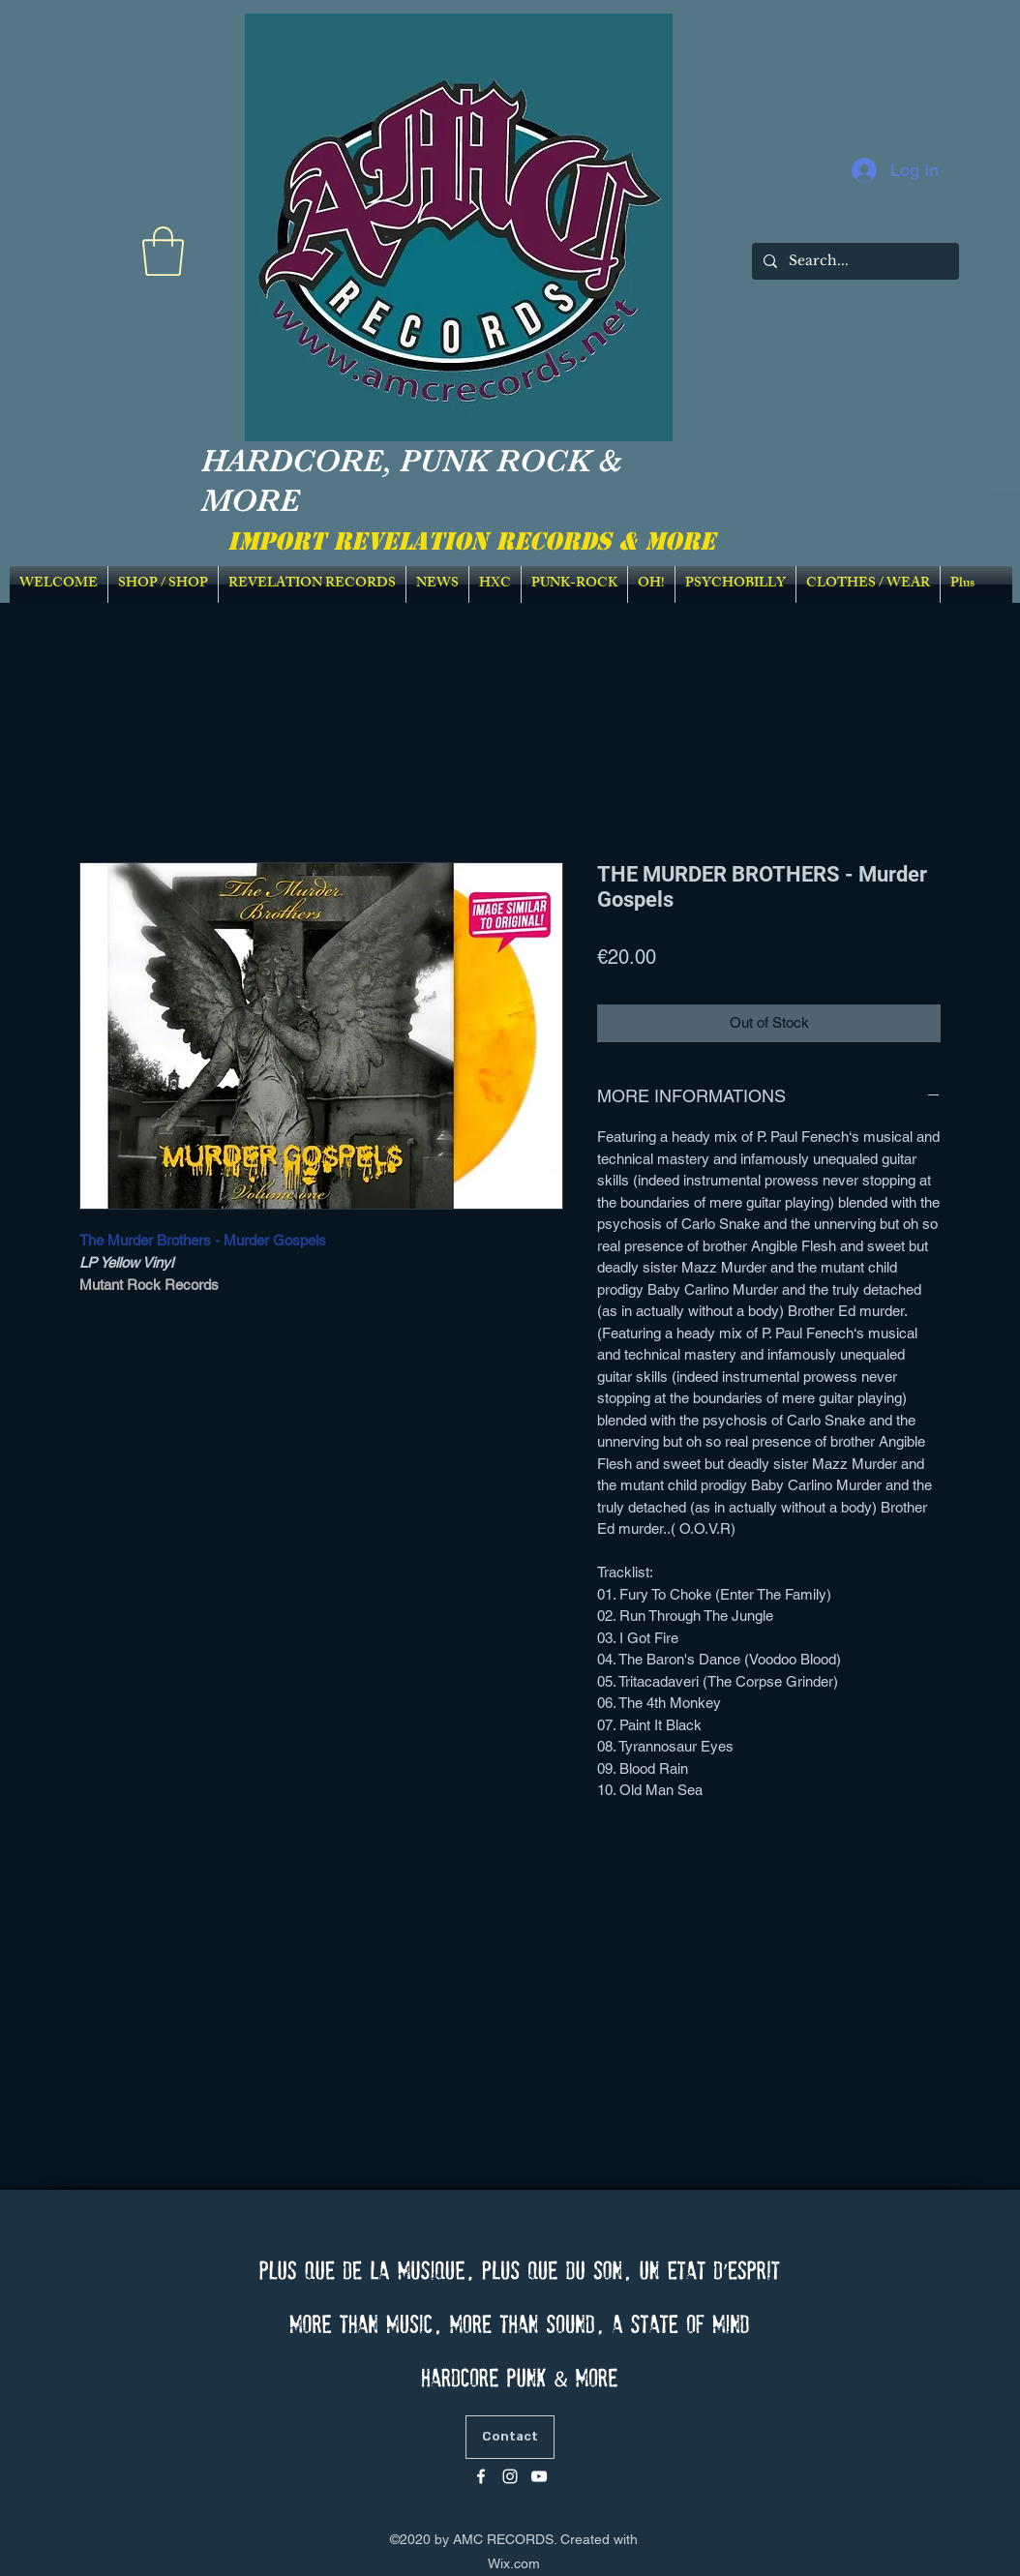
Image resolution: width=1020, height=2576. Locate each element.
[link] (163, 251)
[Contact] (510, 2437)
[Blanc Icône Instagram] (510, 2476)
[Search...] (853, 261)
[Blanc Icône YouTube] (539, 2476)
